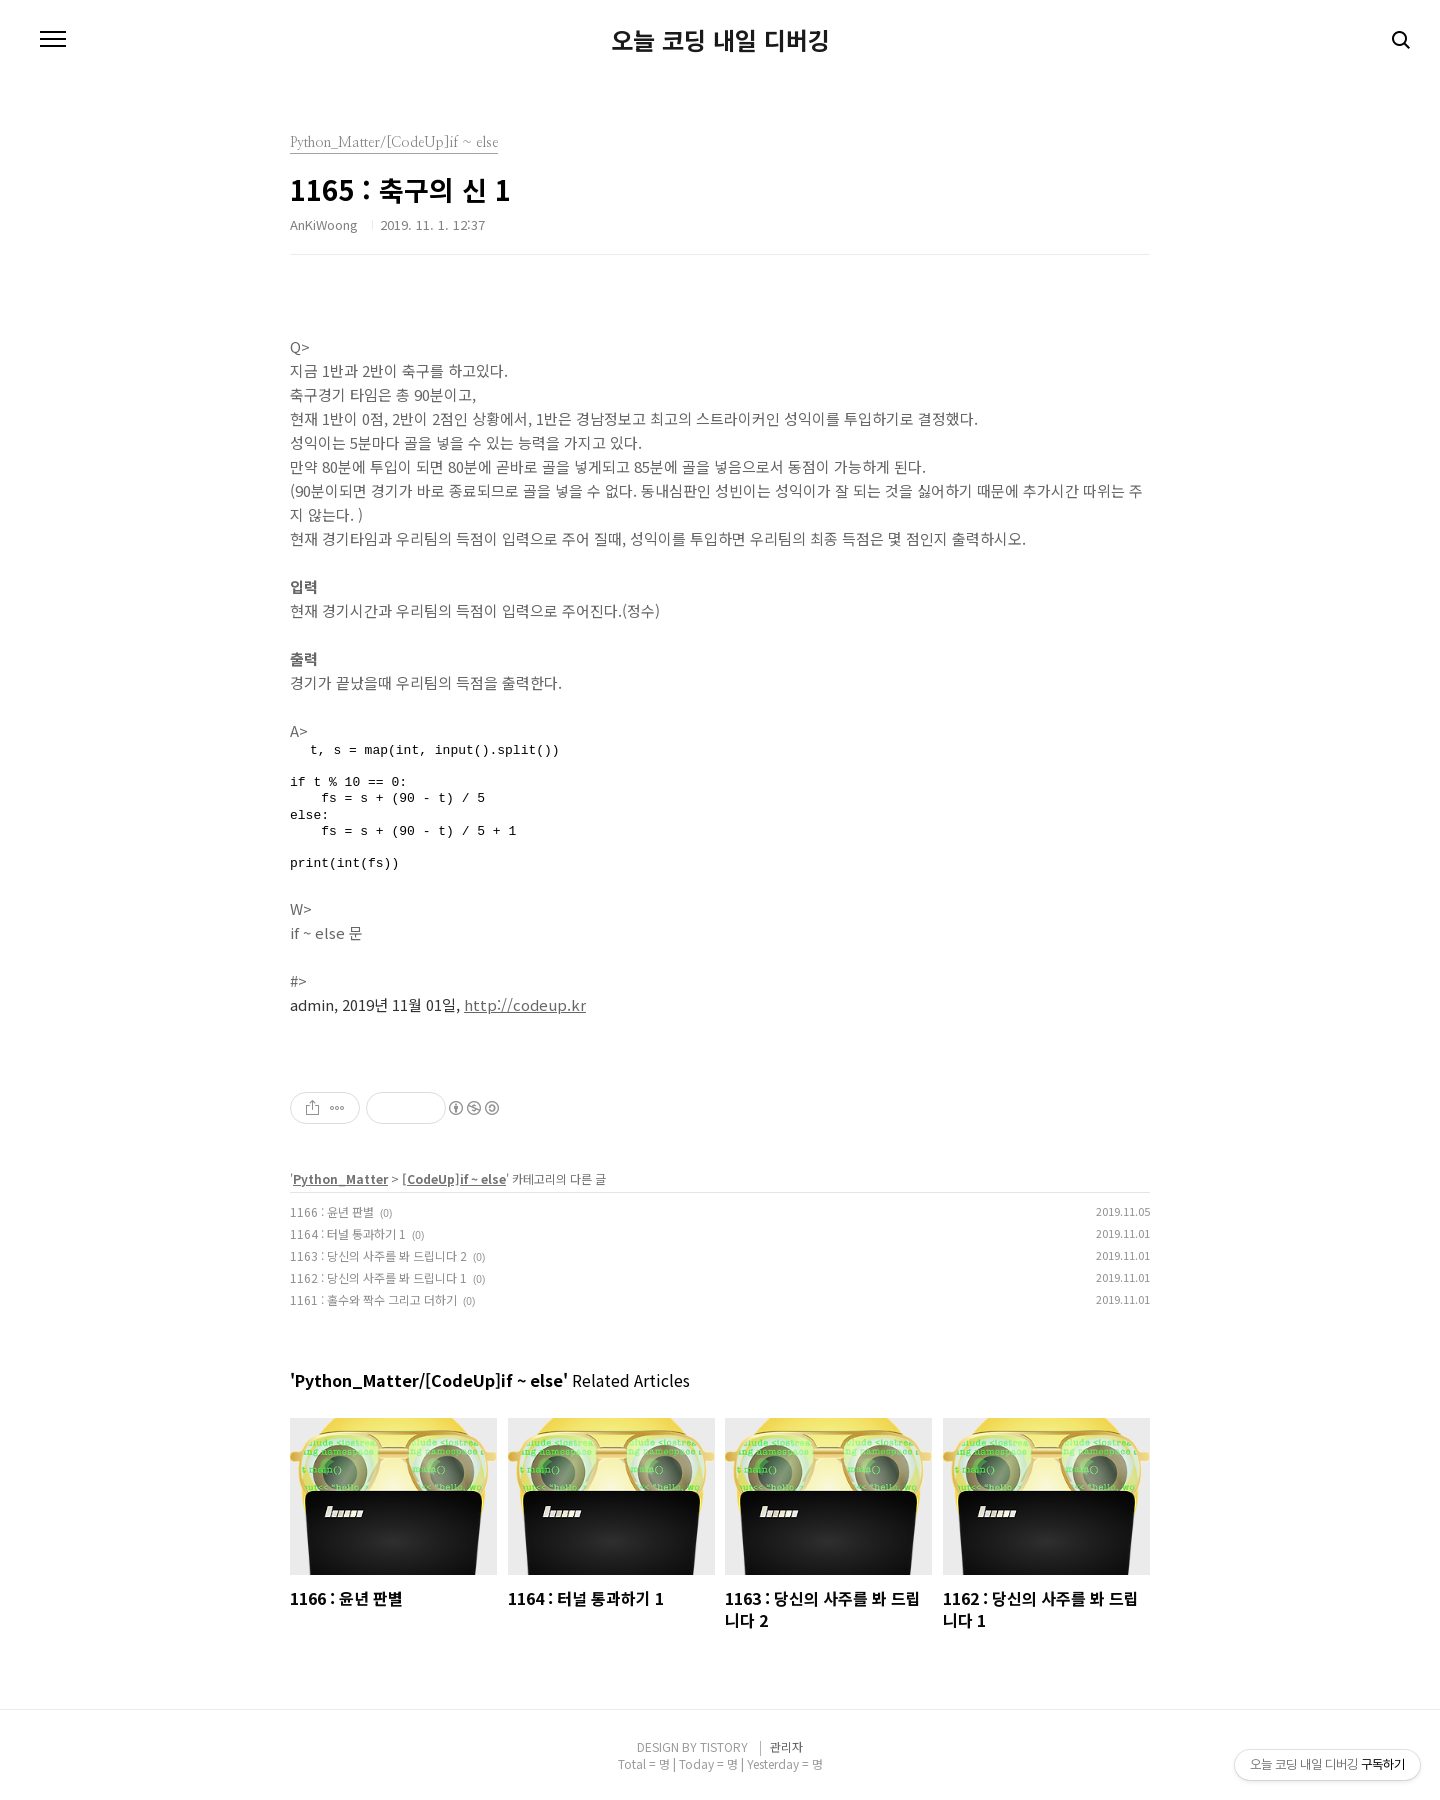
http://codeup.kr (525, 1004)
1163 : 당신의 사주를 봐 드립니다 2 (378, 1255)
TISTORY (724, 1746)
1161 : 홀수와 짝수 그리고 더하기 (373, 1299)
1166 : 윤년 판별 (332, 1211)
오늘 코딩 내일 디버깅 (720, 40)
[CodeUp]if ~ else (454, 1178)
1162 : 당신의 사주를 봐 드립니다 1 (378, 1277)
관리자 (786, 1746)
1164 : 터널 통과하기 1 (348, 1233)
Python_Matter (340, 1178)
